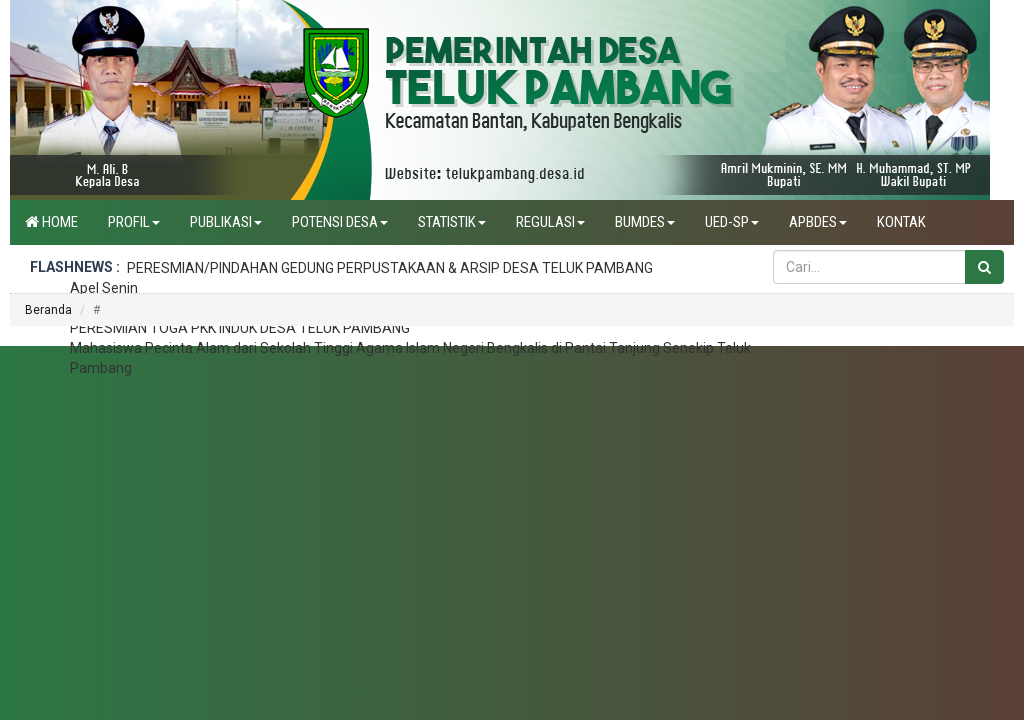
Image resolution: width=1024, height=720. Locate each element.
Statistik (452, 222)
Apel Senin (104, 288)
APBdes (818, 222)
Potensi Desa (340, 222)
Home (51, 222)
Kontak (901, 222)
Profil (134, 222)
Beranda (48, 310)
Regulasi (550, 222)
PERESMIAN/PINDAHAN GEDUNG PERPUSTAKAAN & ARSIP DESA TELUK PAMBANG (390, 268)
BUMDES (645, 222)
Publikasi (226, 222)
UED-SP (732, 222)
